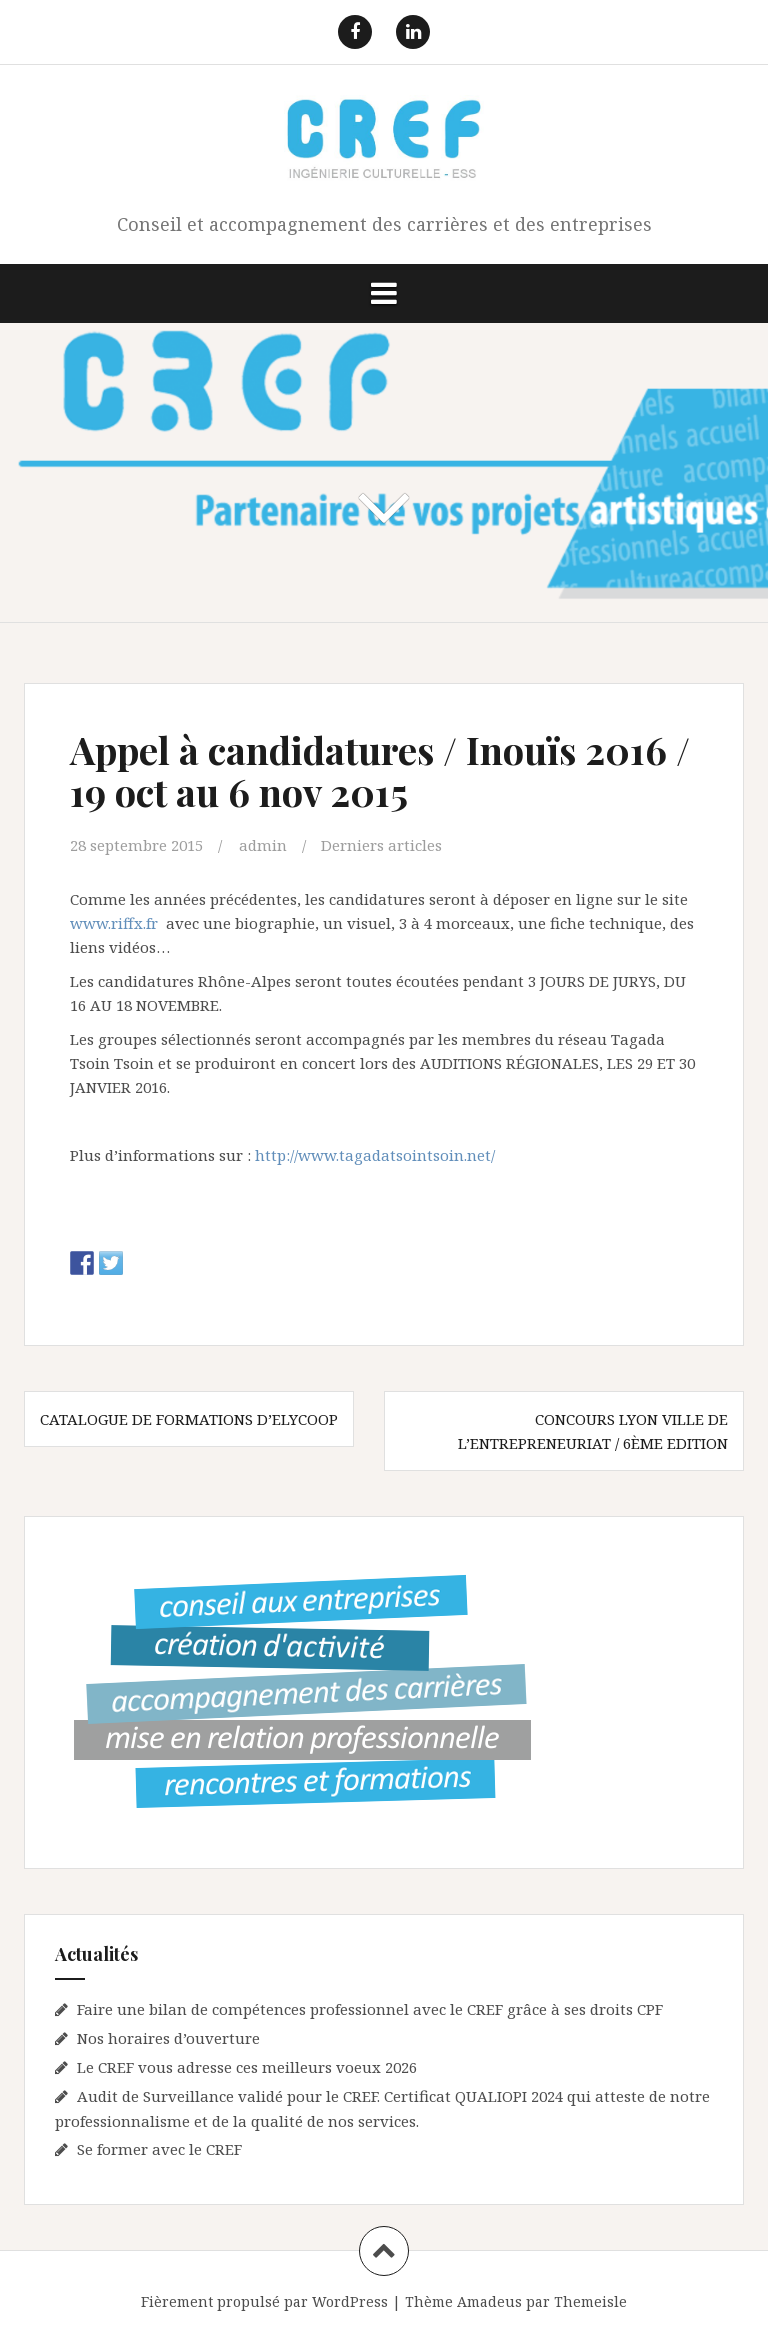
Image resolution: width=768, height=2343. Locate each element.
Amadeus (489, 2301)
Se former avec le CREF (159, 2149)
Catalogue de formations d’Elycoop (189, 1419)
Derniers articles (381, 845)
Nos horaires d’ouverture (168, 2038)
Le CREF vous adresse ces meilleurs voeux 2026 (247, 2067)
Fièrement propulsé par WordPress (264, 2301)
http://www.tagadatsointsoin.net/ (375, 1155)
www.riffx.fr (114, 923)
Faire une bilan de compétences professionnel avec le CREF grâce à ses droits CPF (370, 2009)
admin (263, 845)
